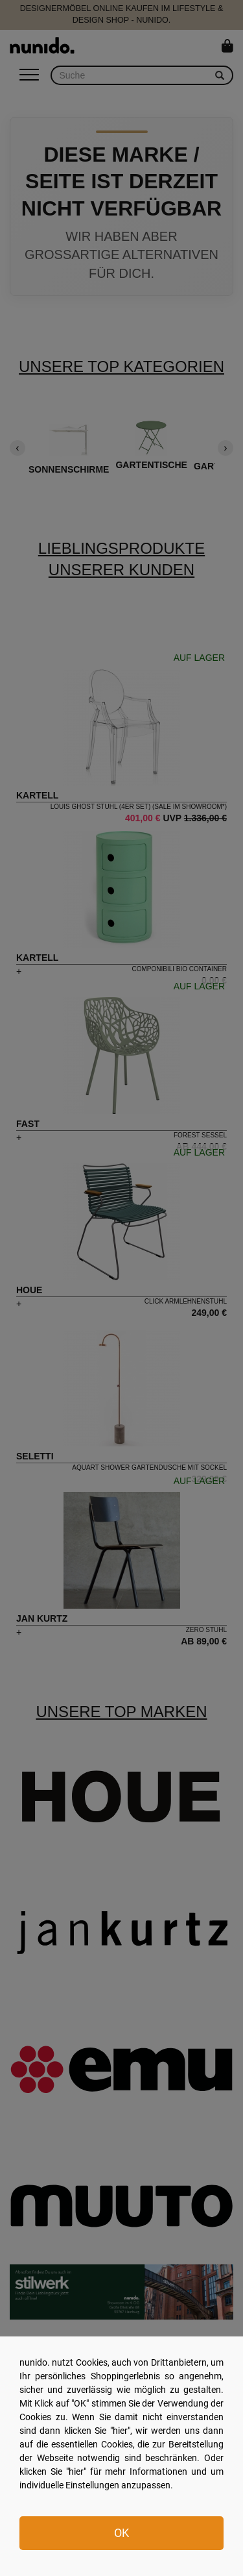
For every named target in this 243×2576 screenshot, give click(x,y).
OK (121, 2533)
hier (120, 2430)
